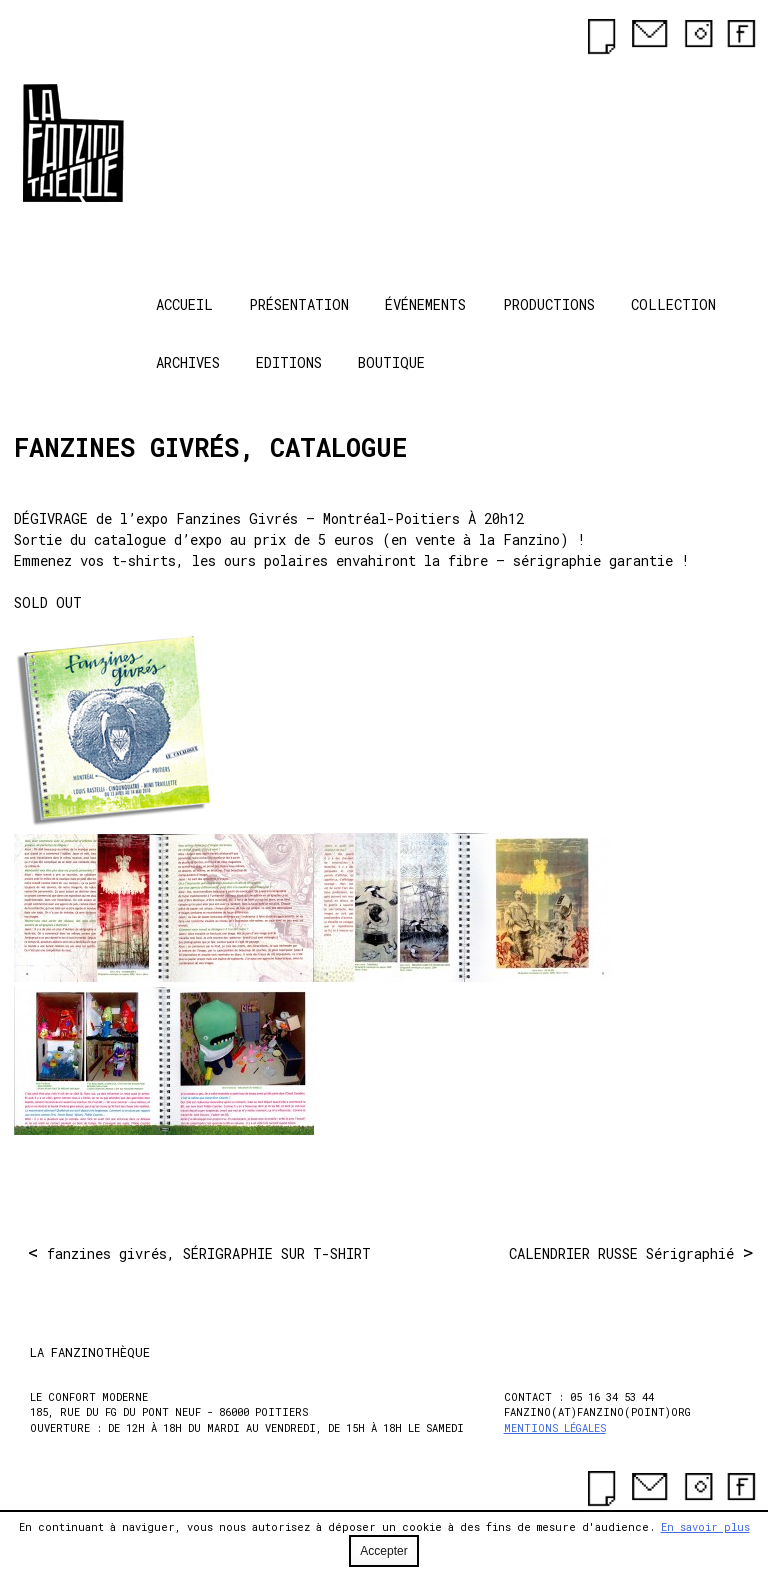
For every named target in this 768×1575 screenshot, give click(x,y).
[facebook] (738, 36)
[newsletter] (599, 35)
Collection (673, 304)
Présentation (299, 304)
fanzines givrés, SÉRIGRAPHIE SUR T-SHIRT (209, 1253)
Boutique (391, 362)
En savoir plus (705, 1527)
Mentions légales (555, 1428)
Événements (425, 304)
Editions (289, 362)
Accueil (184, 304)
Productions (549, 304)
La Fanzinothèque (101, 141)
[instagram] (692, 36)
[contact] (645, 36)
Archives (188, 362)
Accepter (383, 1551)
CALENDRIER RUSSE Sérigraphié (621, 1253)
